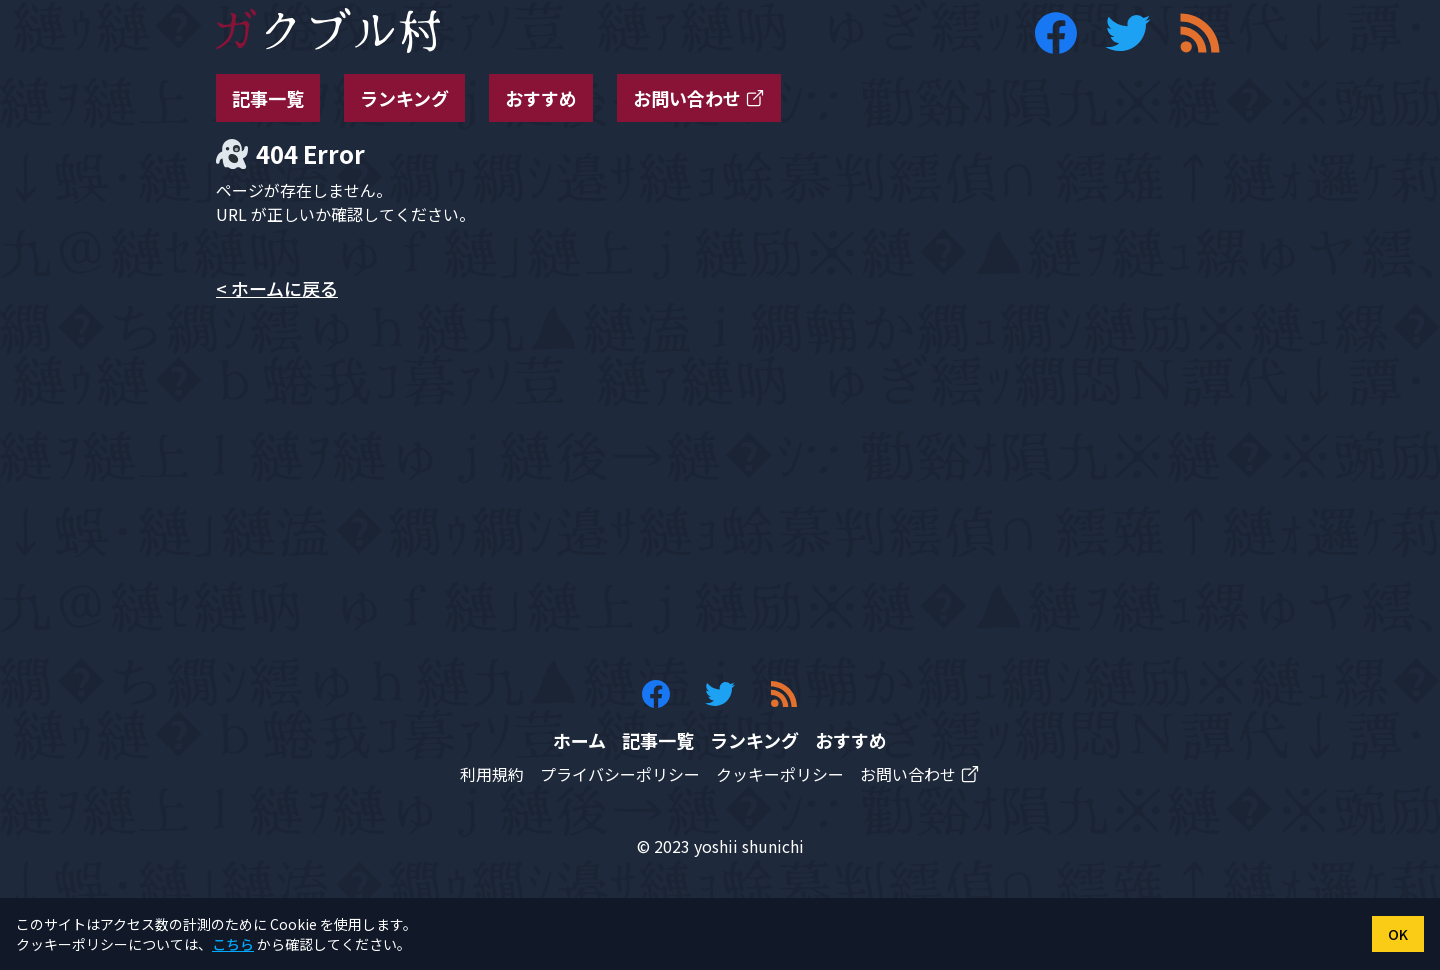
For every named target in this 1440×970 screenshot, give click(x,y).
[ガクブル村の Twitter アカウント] (1128, 33)
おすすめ (541, 98)
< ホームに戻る (277, 288)
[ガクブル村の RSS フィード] (1200, 33)
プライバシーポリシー (620, 774)
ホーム (579, 740)
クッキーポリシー (780, 774)
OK (1398, 934)
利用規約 (492, 774)
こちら (233, 944)
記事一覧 (268, 98)
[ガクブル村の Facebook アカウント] (1056, 33)
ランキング (404, 98)
